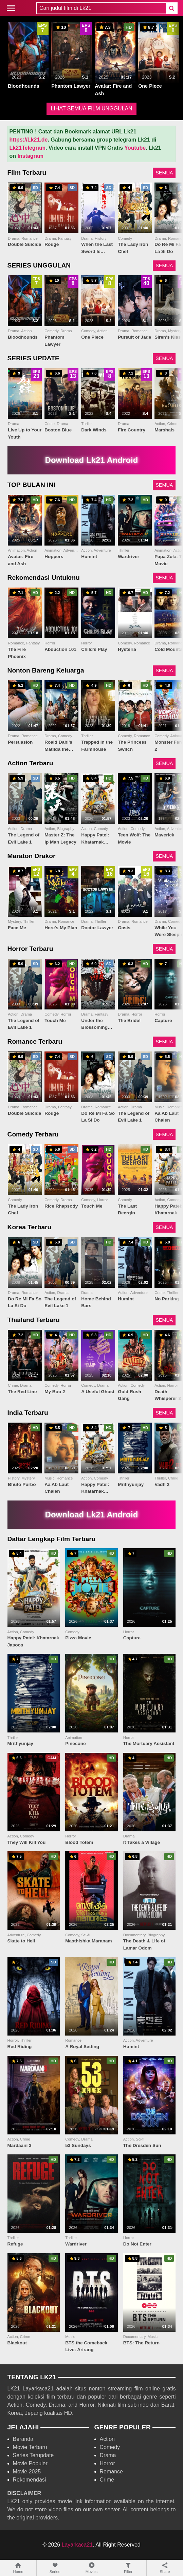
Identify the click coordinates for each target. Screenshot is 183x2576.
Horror (107, 2463)
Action (107, 2439)
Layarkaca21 (77, 2545)
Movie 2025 (27, 2471)
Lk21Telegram (27, 148)
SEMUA (164, 172)
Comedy (110, 2447)
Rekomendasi (29, 2480)
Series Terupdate (33, 2455)
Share (164, 2568)
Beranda (23, 2439)
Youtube (135, 148)
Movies (91, 2568)
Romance (111, 2471)
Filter (128, 2568)
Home (18, 2568)
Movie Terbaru (30, 2447)
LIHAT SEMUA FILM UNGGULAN (91, 108)
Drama (108, 2455)
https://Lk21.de (29, 140)
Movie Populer (30, 2463)
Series (54, 2568)
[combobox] (101, 8)
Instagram (30, 156)
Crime (107, 2480)
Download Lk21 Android (91, 460)
